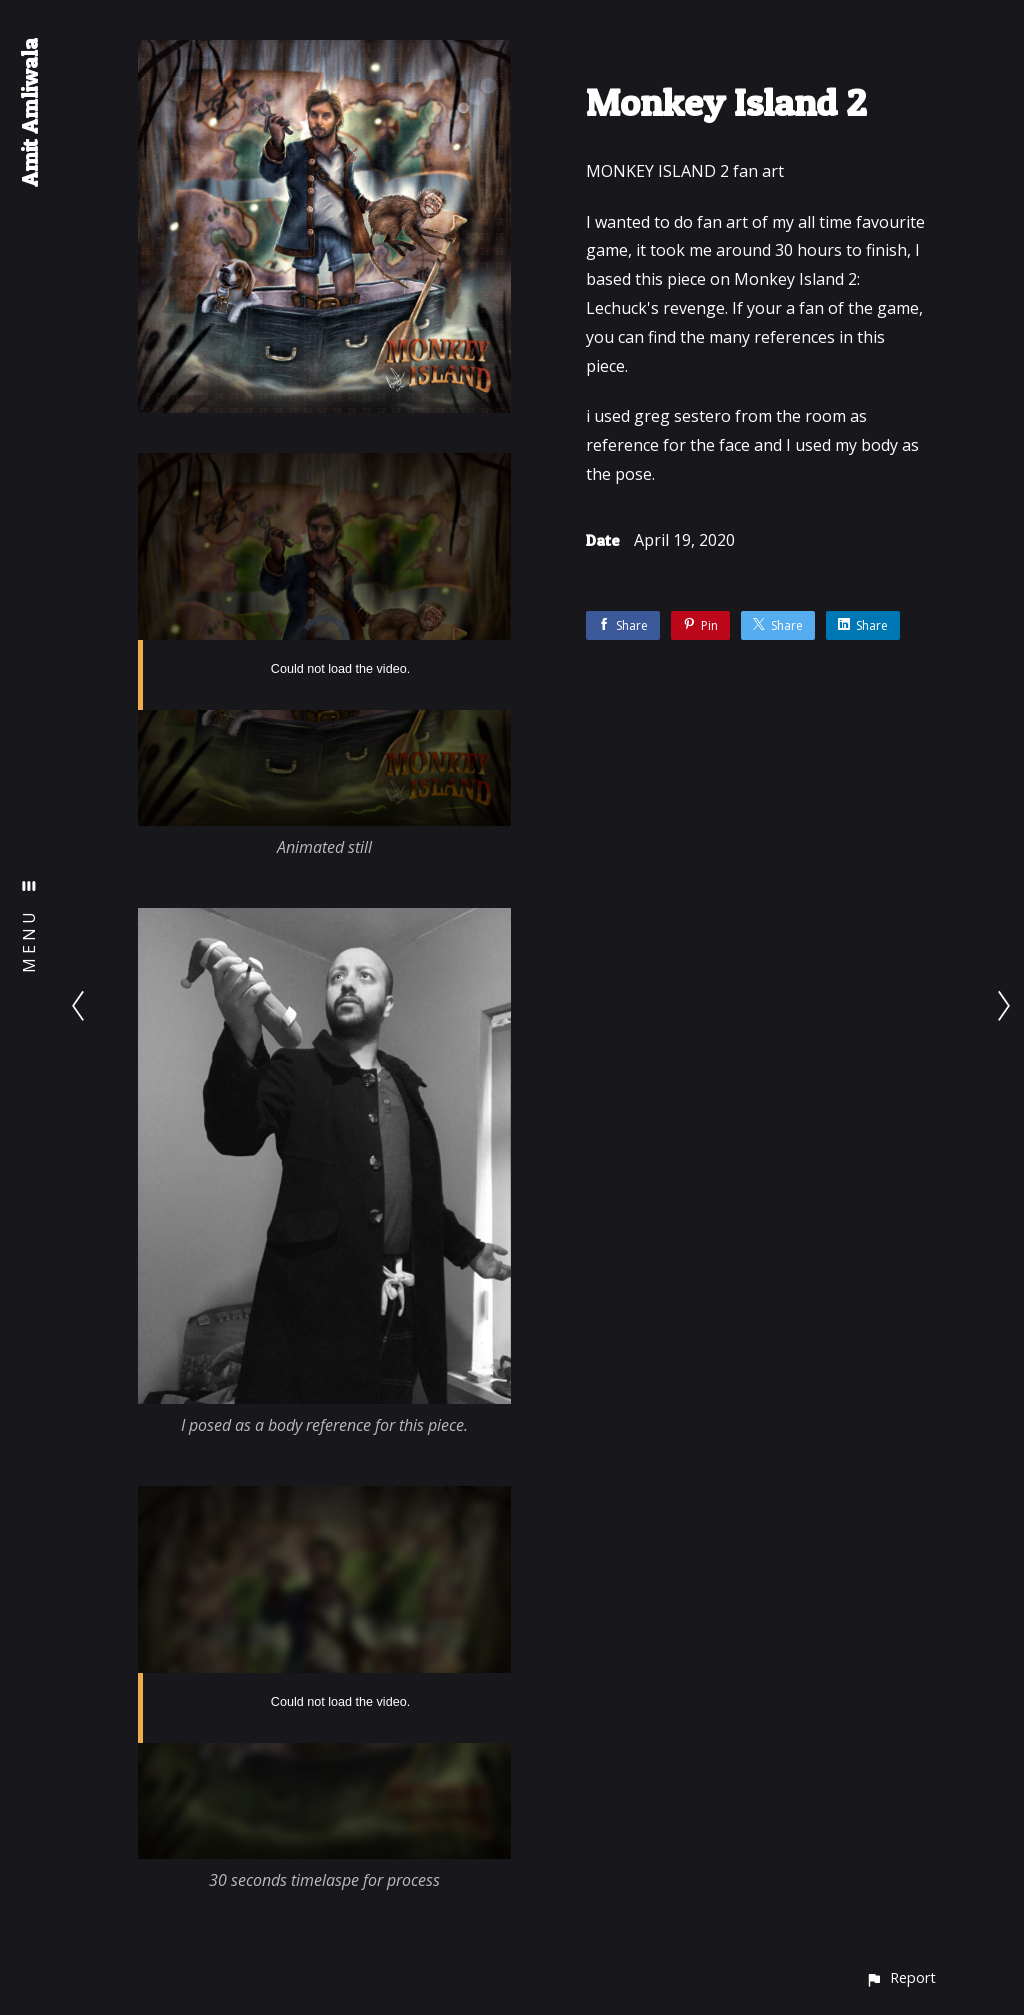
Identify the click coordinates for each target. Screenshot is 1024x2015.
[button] (900, 1977)
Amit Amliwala (29, 112)
